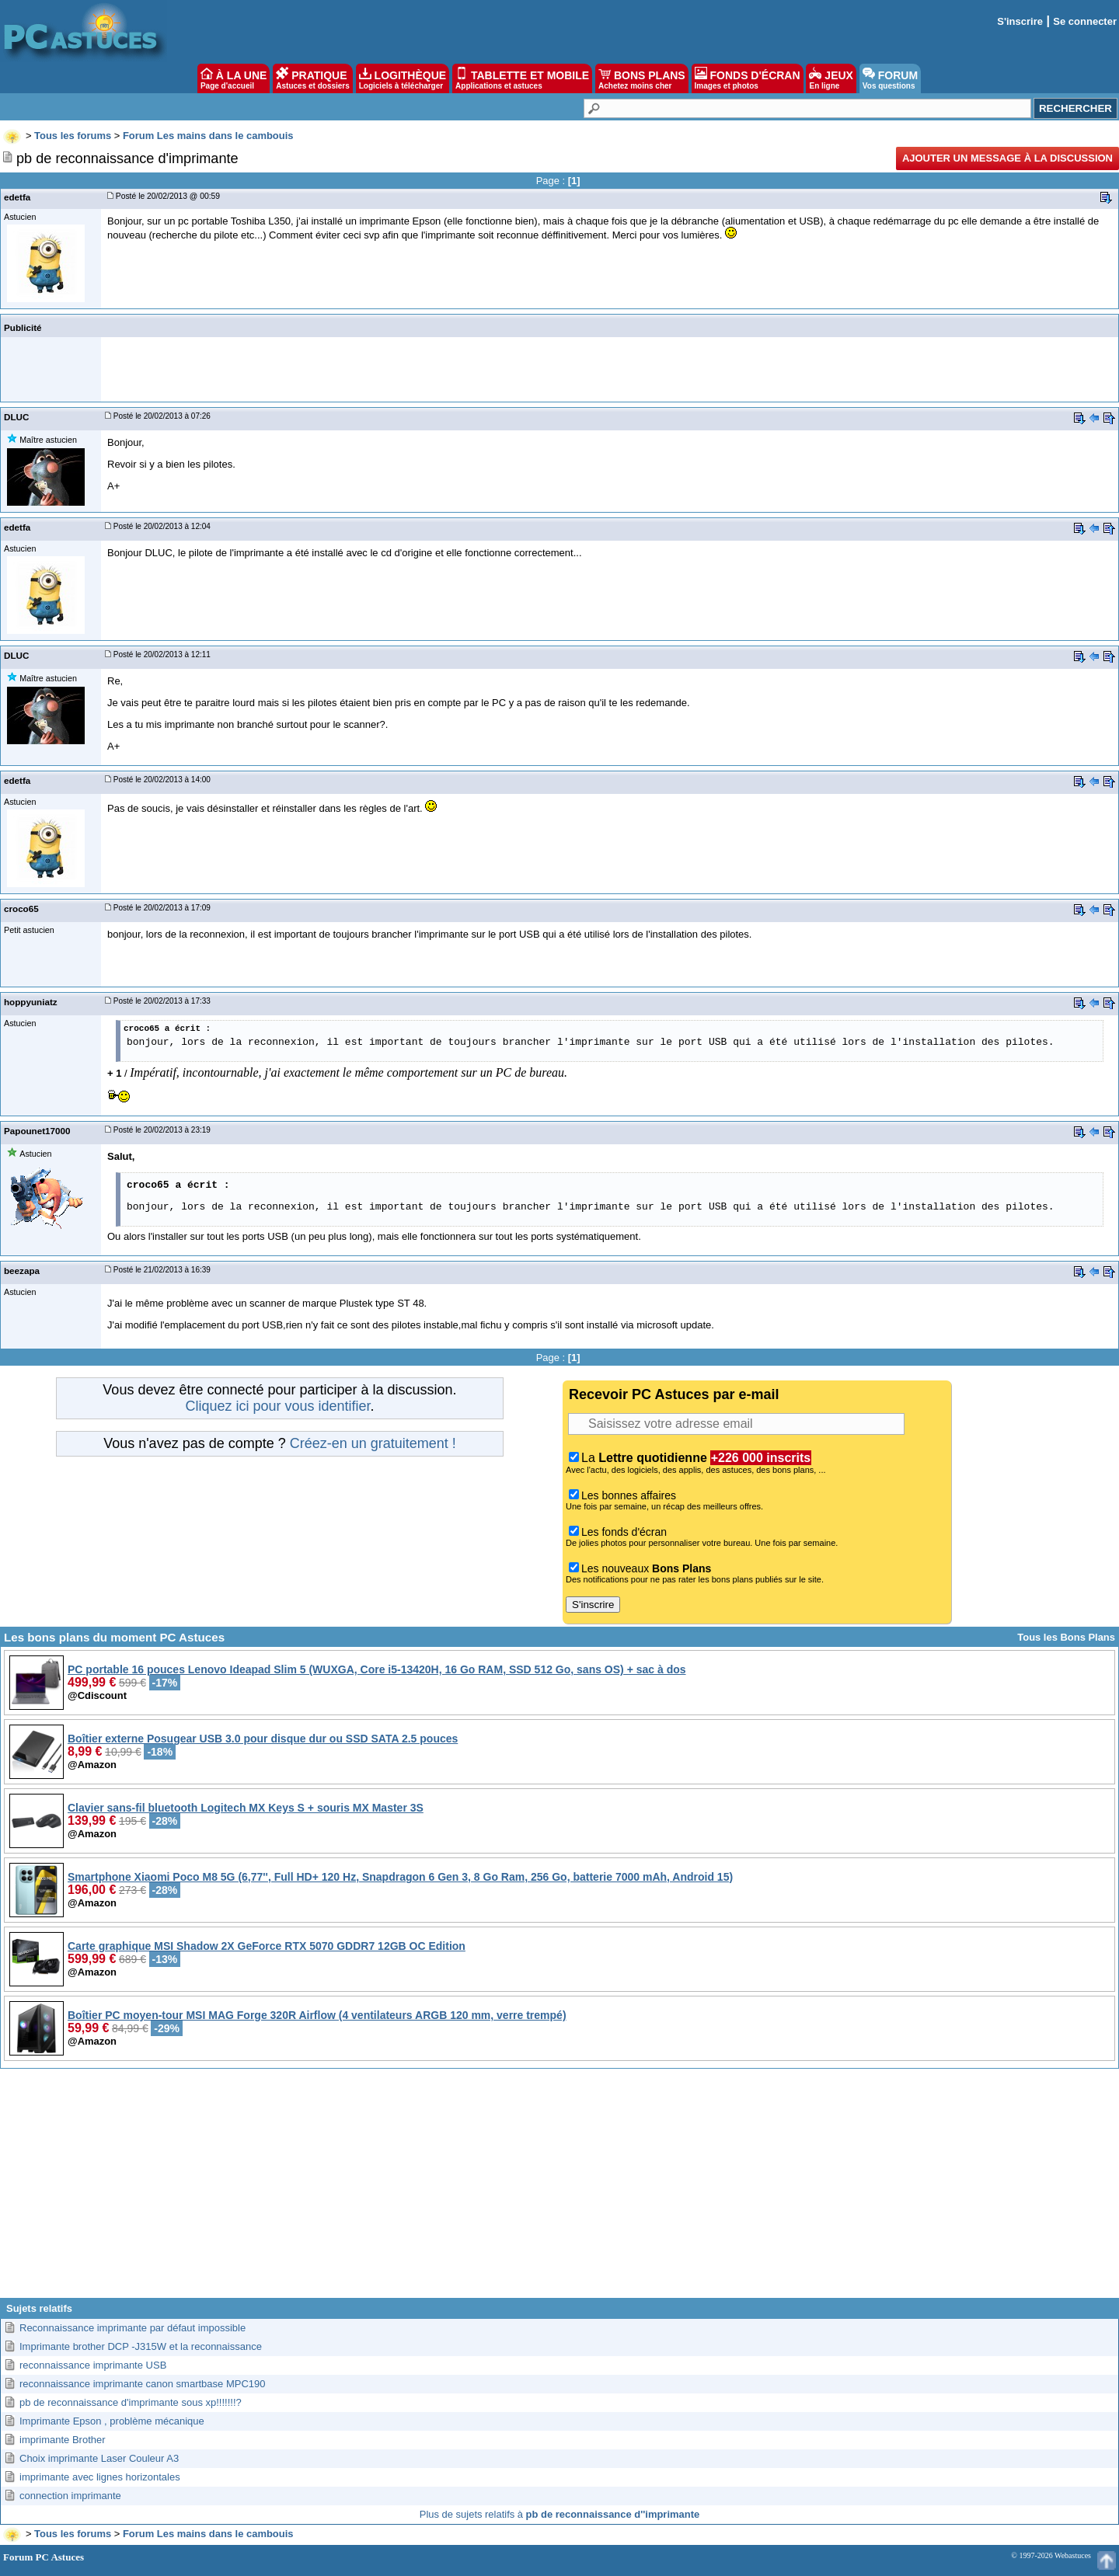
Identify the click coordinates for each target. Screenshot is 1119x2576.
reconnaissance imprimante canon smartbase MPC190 (142, 2384)
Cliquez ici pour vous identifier (277, 1406)
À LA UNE (233, 78)
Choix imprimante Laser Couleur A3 (99, 2458)
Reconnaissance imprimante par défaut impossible (132, 2328)
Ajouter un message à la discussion (1007, 158)
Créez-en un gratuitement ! (373, 1443)
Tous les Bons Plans (1066, 1637)
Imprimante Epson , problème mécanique (111, 2421)
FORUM (890, 78)
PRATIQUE (313, 78)
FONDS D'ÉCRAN (747, 78)
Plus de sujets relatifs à (559, 2514)
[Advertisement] (559, 2189)
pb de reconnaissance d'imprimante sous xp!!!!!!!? (130, 2402)
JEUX (830, 78)
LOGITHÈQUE (402, 78)
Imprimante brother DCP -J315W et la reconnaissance (140, 2346)
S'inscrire (1020, 21)
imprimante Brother (62, 2439)
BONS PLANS (641, 78)
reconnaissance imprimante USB (92, 2365)
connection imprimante (70, 2495)
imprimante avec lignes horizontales (99, 2477)
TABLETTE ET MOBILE (522, 78)
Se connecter (1085, 21)
